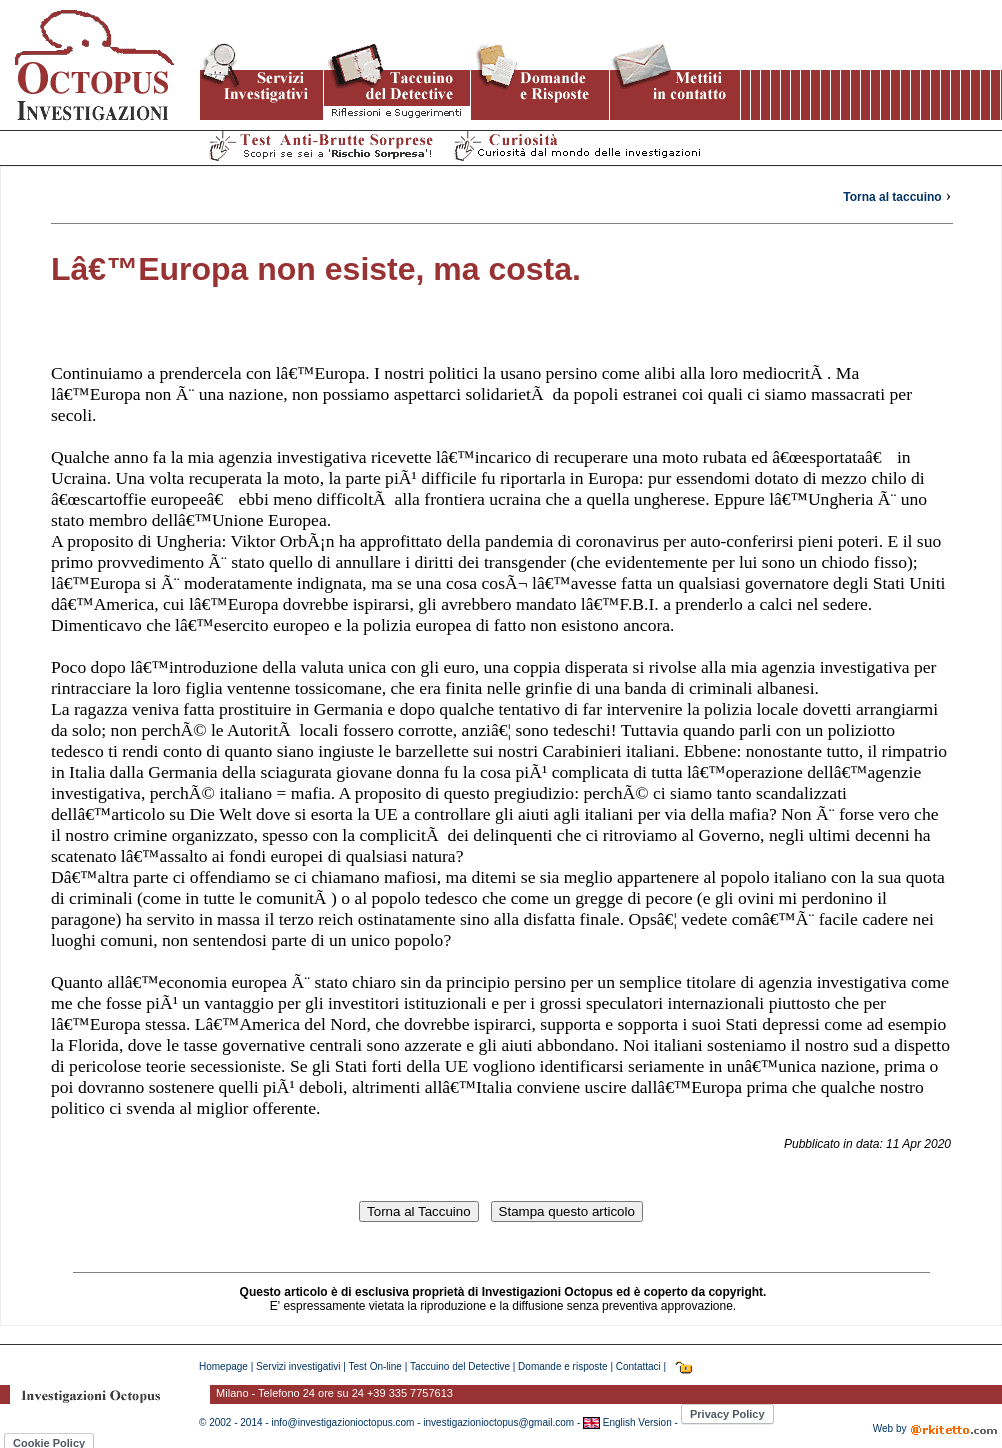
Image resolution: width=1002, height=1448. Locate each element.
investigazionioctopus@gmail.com (498, 1422)
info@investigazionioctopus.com (342, 1422)
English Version (636, 1422)
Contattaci (638, 1366)
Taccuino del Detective (460, 1366)
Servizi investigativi (298, 1366)
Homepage (223, 1366)
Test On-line (375, 1366)
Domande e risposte (563, 1366)
